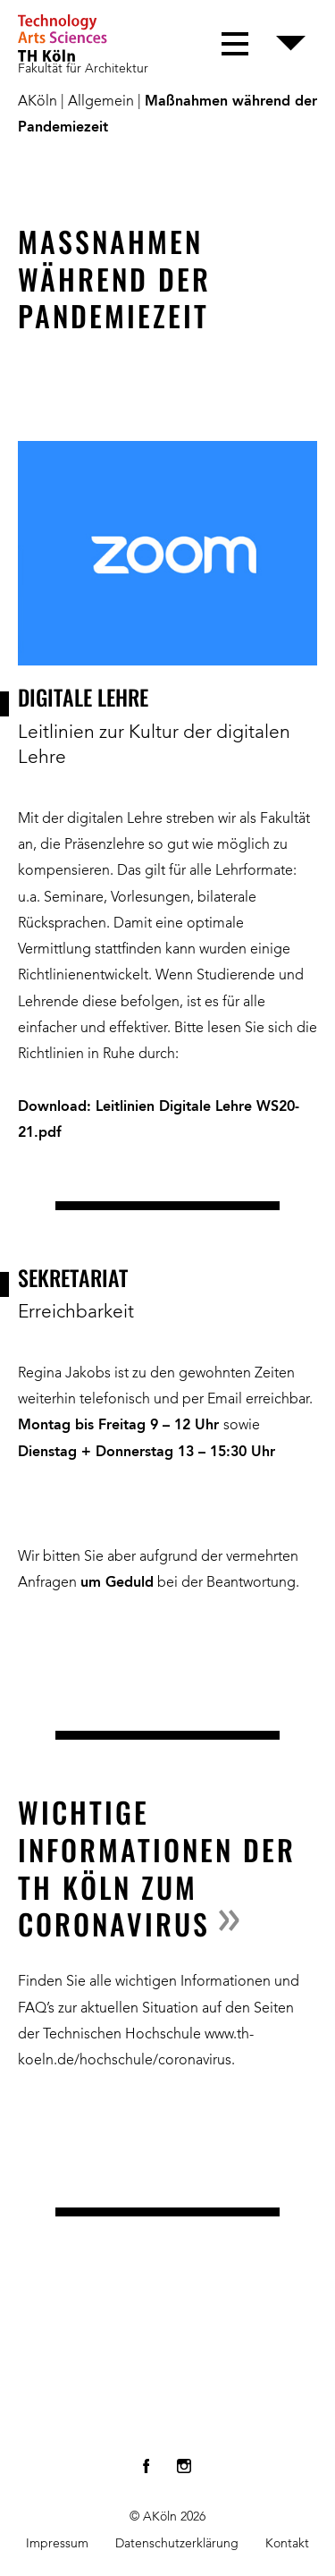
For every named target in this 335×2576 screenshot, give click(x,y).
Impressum (57, 2544)
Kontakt (287, 2544)
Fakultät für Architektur (83, 69)
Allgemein (101, 102)
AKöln (37, 102)
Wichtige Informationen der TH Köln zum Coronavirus (157, 1868)
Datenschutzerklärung (177, 2544)
